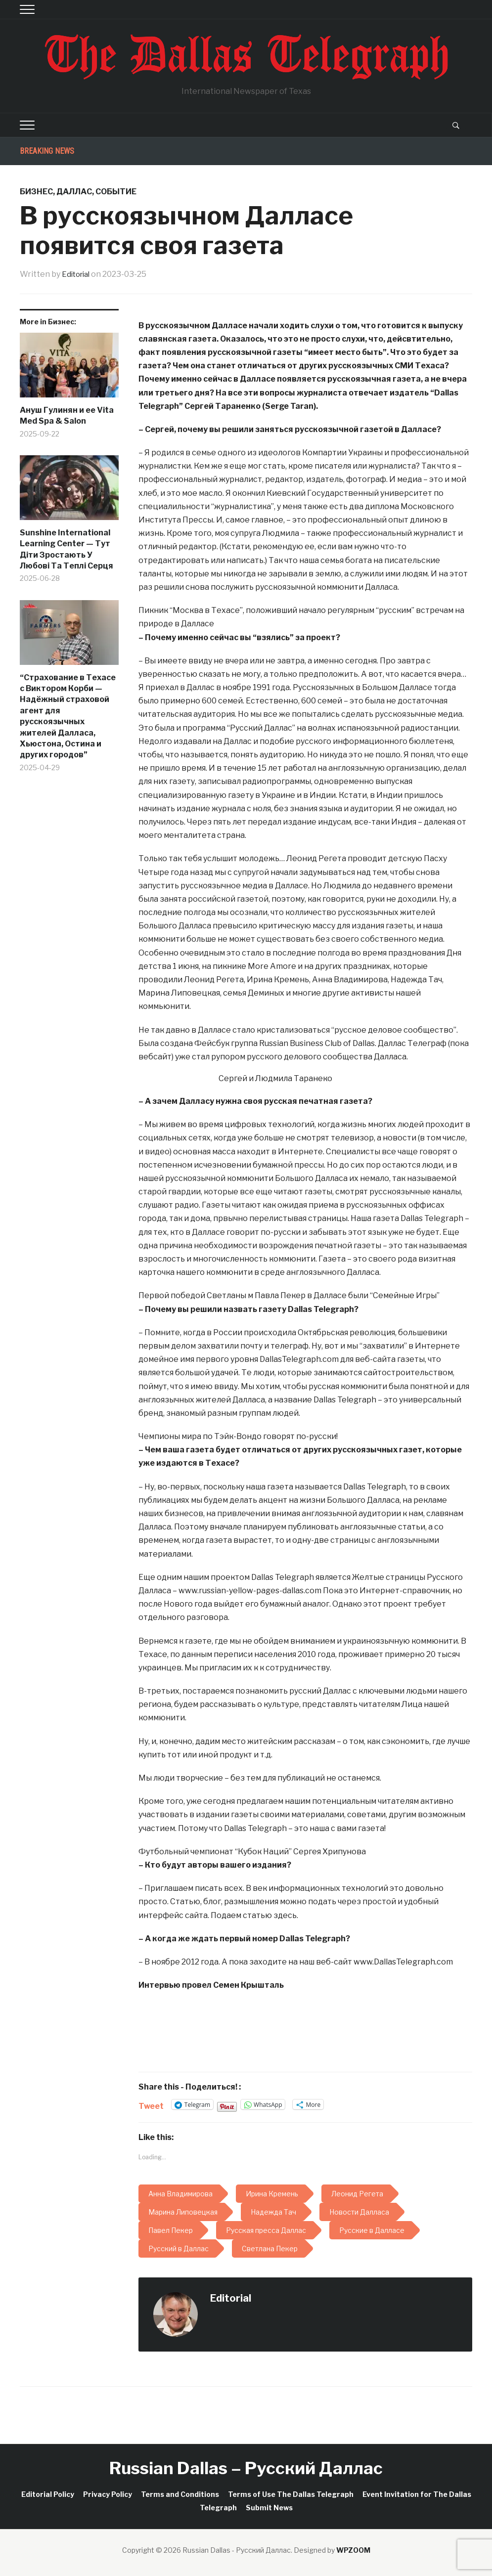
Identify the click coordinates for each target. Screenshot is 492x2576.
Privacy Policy (107, 2494)
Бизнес (36, 191)
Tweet (151, 2104)
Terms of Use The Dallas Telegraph (291, 2494)
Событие (115, 191)
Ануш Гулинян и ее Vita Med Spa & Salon (67, 415)
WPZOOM (353, 2550)
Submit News (269, 2507)
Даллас (74, 191)
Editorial (77, 274)
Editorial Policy (47, 2494)
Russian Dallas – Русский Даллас (246, 2468)
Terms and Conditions (180, 2494)
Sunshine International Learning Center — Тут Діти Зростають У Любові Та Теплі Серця (66, 549)
